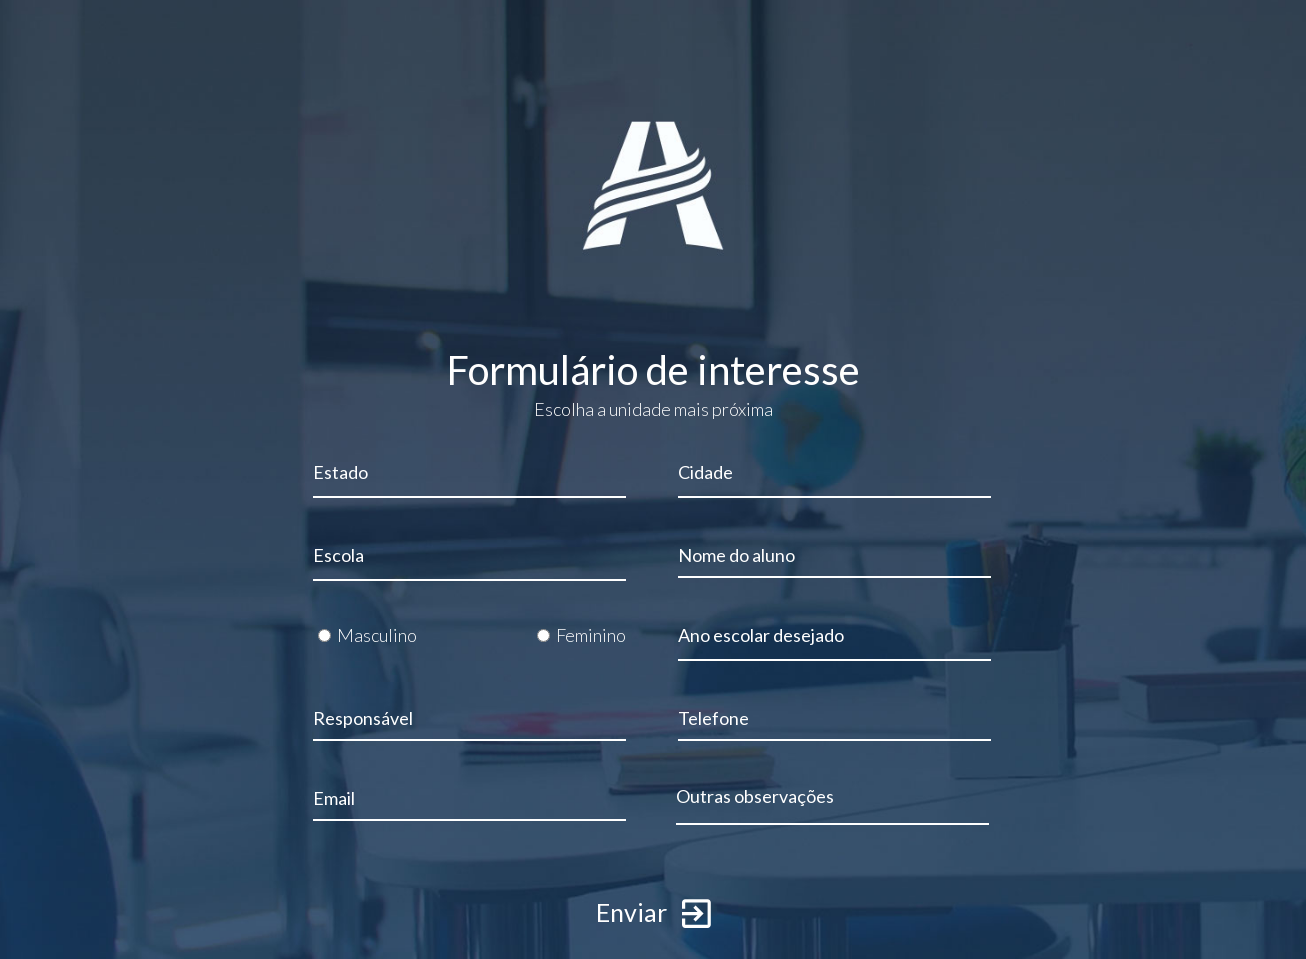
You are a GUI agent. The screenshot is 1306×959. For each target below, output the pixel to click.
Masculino (377, 635)
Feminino (591, 635)
